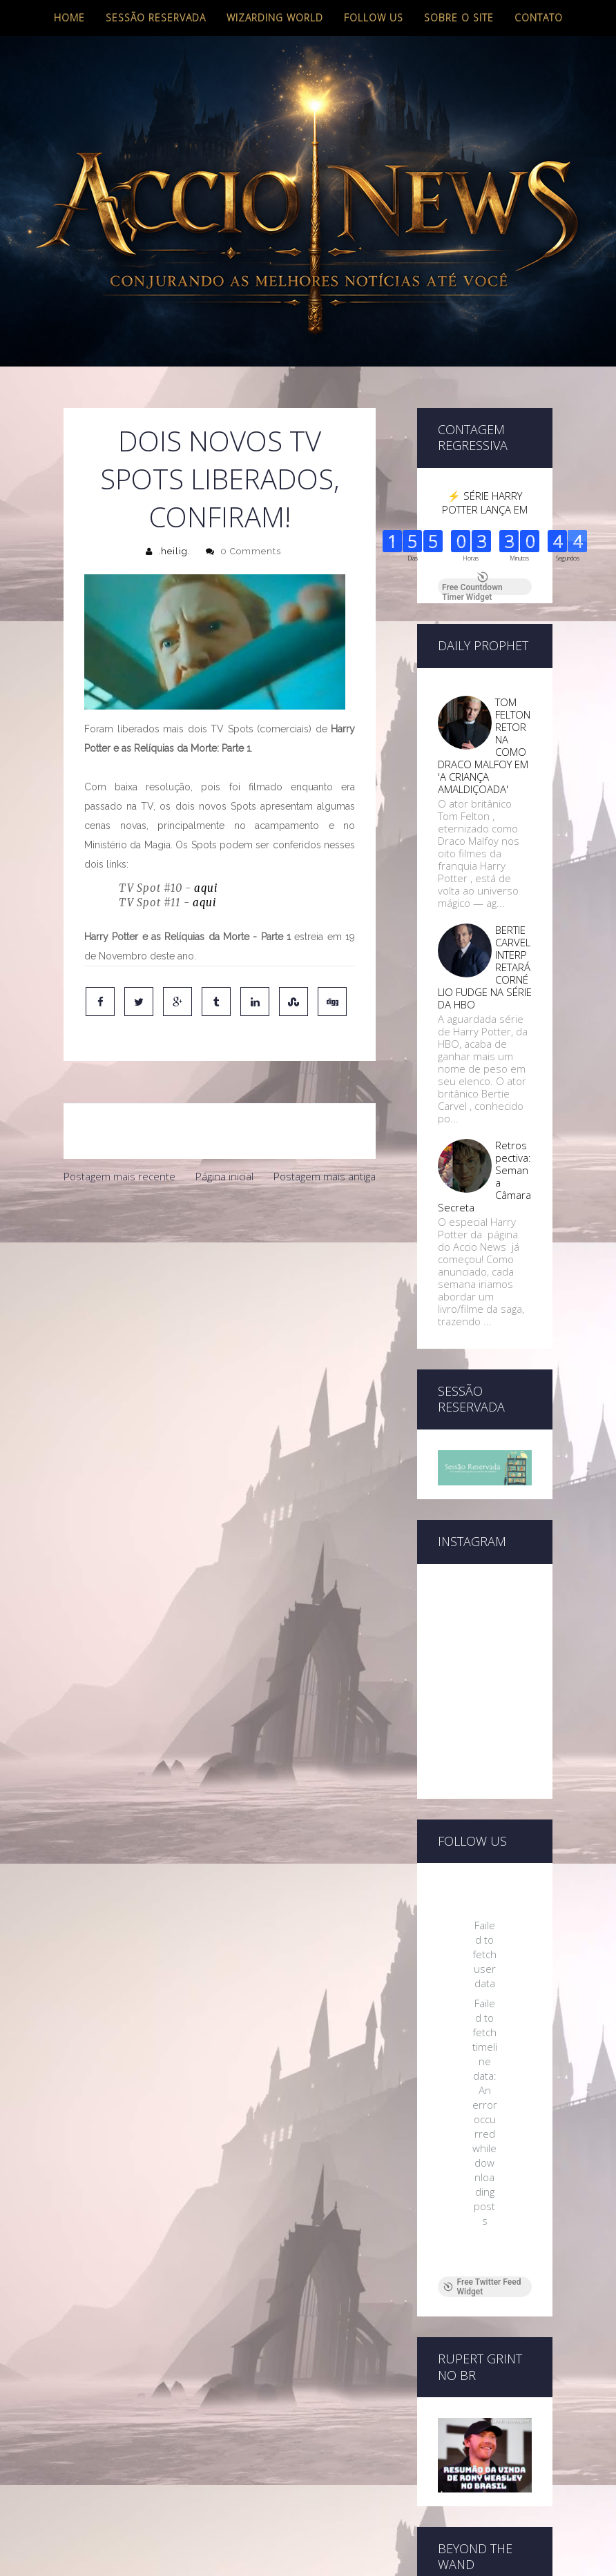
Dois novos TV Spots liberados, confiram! (220, 479)
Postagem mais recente (119, 1176)
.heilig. (174, 551)
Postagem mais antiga (324, 1176)
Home (69, 17)
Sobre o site (459, 17)
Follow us (373, 17)
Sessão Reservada (156, 17)
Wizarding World (275, 17)
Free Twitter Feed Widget (482, 2286)
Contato (538, 17)
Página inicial (224, 1176)
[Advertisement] (220, 1294)
